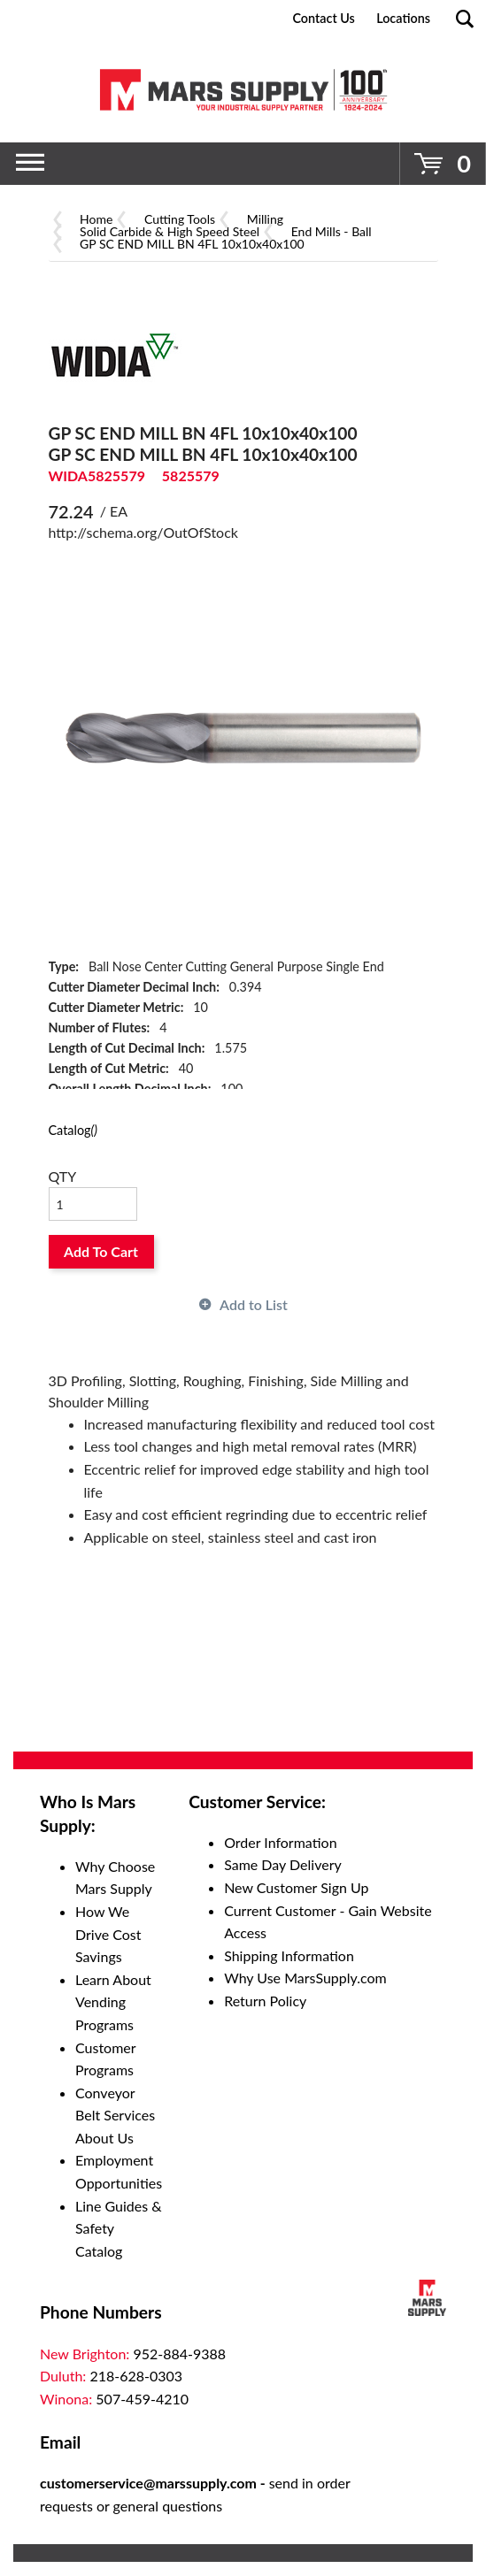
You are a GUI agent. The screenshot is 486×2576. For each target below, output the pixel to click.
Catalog (73, 1130)
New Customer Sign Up (296, 1887)
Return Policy (265, 2000)
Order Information (280, 1842)
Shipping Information (289, 1955)
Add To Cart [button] (101, 1251)
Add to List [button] (254, 1304)
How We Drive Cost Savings (108, 1934)
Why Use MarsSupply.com (305, 1977)
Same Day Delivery (283, 1864)
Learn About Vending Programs (113, 2002)
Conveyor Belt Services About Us (115, 2115)
